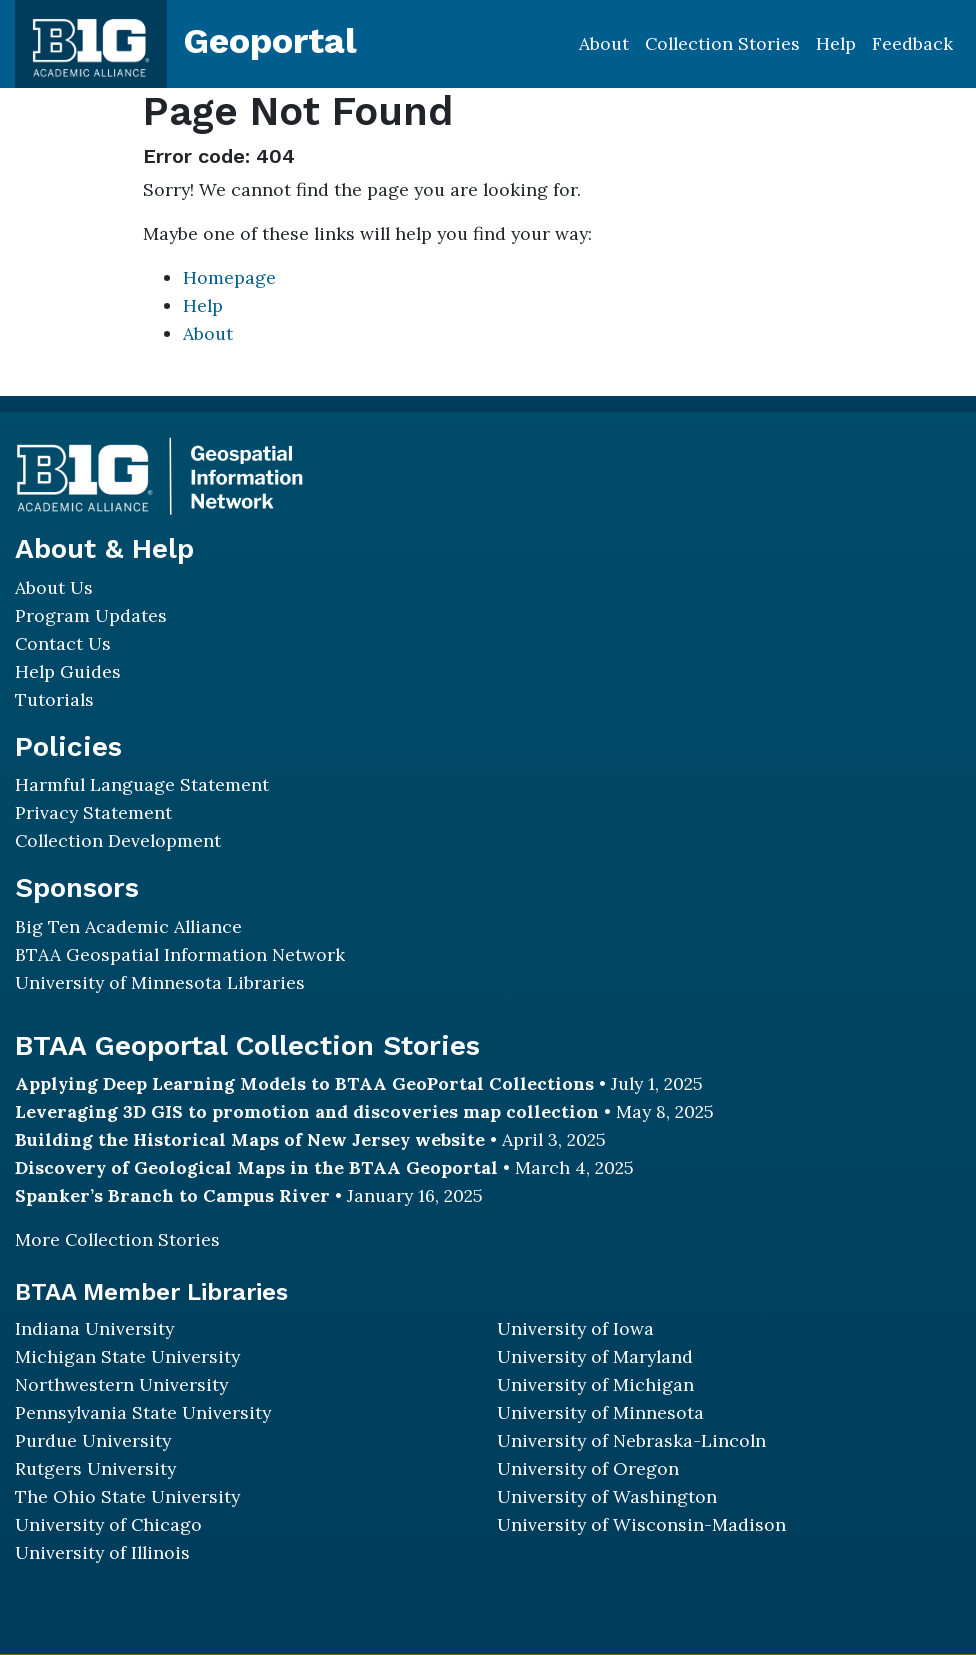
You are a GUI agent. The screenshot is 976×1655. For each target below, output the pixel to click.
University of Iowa (575, 1328)
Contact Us (63, 643)
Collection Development (118, 840)
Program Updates (91, 615)
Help (836, 43)
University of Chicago (108, 1524)
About (604, 43)
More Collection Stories (117, 1239)
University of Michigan (595, 1384)
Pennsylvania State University (143, 1412)
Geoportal (270, 41)
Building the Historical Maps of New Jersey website (250, 1139)
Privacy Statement (93, 812)
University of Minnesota (600, 1412)
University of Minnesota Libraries (160, 982)
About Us (54, 587)
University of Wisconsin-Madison (641, 1524)
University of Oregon (588, 1468)
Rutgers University (95, 1468)
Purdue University (93, 1440)
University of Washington (607, 1496)
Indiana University (94, 1328)
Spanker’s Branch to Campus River (172, 1195)
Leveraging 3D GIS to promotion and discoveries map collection (307, 1111)
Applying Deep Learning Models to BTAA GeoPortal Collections (304, 1083)
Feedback (912, 43)
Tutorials (54, 699)
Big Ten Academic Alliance (128, 926)
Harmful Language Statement (142, 784)
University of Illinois (102, 1552)
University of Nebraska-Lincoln (631, 1440)
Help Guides (68, 671)
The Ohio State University (127, 1496)
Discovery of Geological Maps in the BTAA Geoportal (256, 1167)
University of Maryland (595, 1356)
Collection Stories (722, 43)
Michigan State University (127, 1356)
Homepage (229, 277)
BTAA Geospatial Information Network (180, 954)
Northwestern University (121, 1384)
